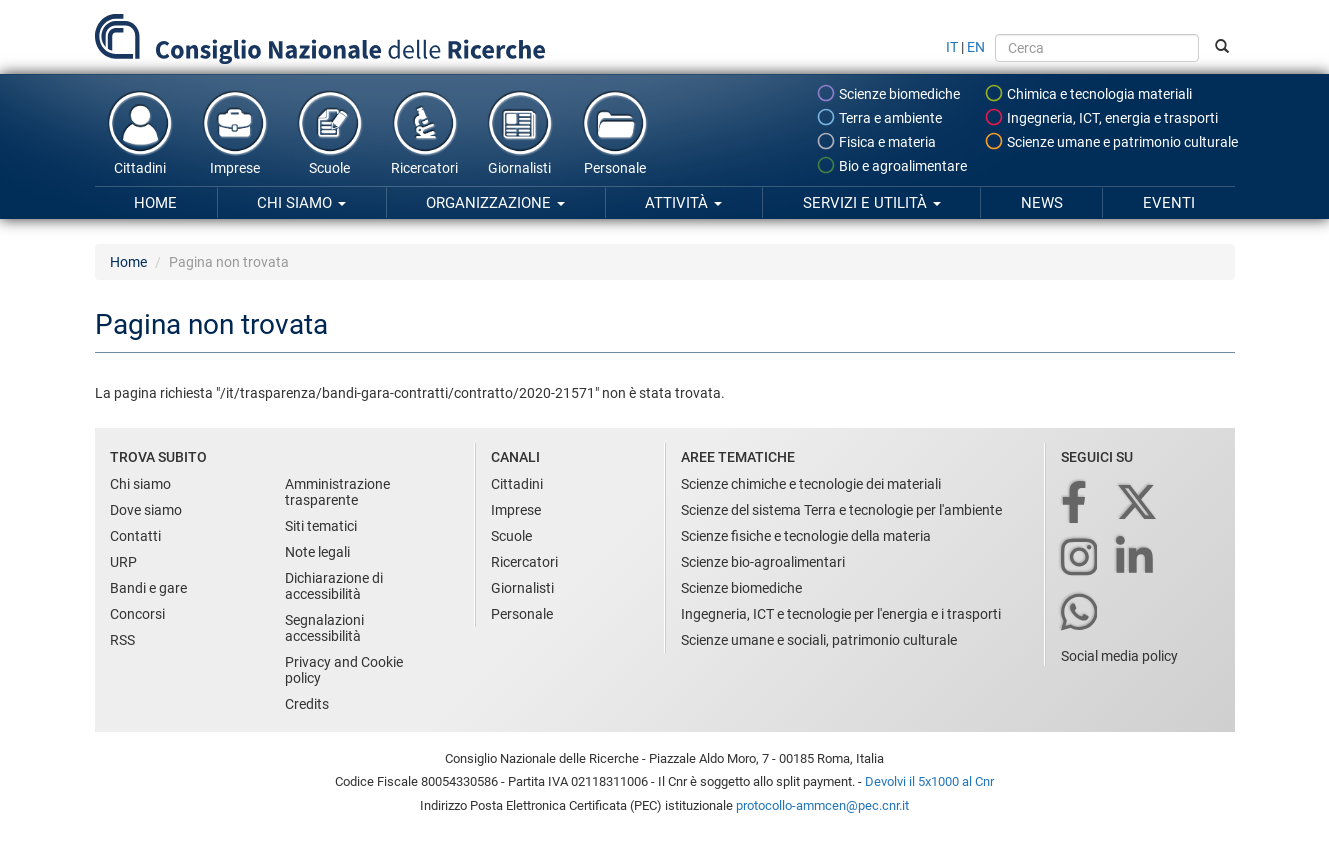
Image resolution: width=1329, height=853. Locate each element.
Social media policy (1119, 656)
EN (976, 47)
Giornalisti (520, 132)
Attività (683, 203)
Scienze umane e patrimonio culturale (1111, 141)
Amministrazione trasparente (337, 492)
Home (155, 203)
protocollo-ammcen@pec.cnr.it (822, 805)
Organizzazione (495, 203)
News (1042, 203)
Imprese (235, 132)
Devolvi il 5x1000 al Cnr (929, 781)
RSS (122, 640)
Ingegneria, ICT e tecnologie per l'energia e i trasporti (841, 614)
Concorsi (137, 614)
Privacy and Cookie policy (344, 670)
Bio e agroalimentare (891, 165)
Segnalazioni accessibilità (324, 628)
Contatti (135, 536)
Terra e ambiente (879, 117)
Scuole (330, 132)
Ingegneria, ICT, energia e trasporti (1101, 117)
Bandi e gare (148, 588)
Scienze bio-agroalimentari (763, 562)
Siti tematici (321, 526)
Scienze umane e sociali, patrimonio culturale (819, 640)
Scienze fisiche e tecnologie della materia (806, 536)
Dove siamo (146, 510)
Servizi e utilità (872, 203)
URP (123, 562)
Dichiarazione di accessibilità (334, 586)
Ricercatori (425, 132)
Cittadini (140, 132)
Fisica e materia (876, 141)
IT (952, 47)
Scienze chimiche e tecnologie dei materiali (811, 484)
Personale (615, 132)
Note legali (317, 552)
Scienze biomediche (888, 93)
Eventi (1169, 203)
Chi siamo (301, 203)
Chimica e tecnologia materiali (1088, 93)
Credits (307, 704)
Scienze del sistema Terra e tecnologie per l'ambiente (841, 510)
